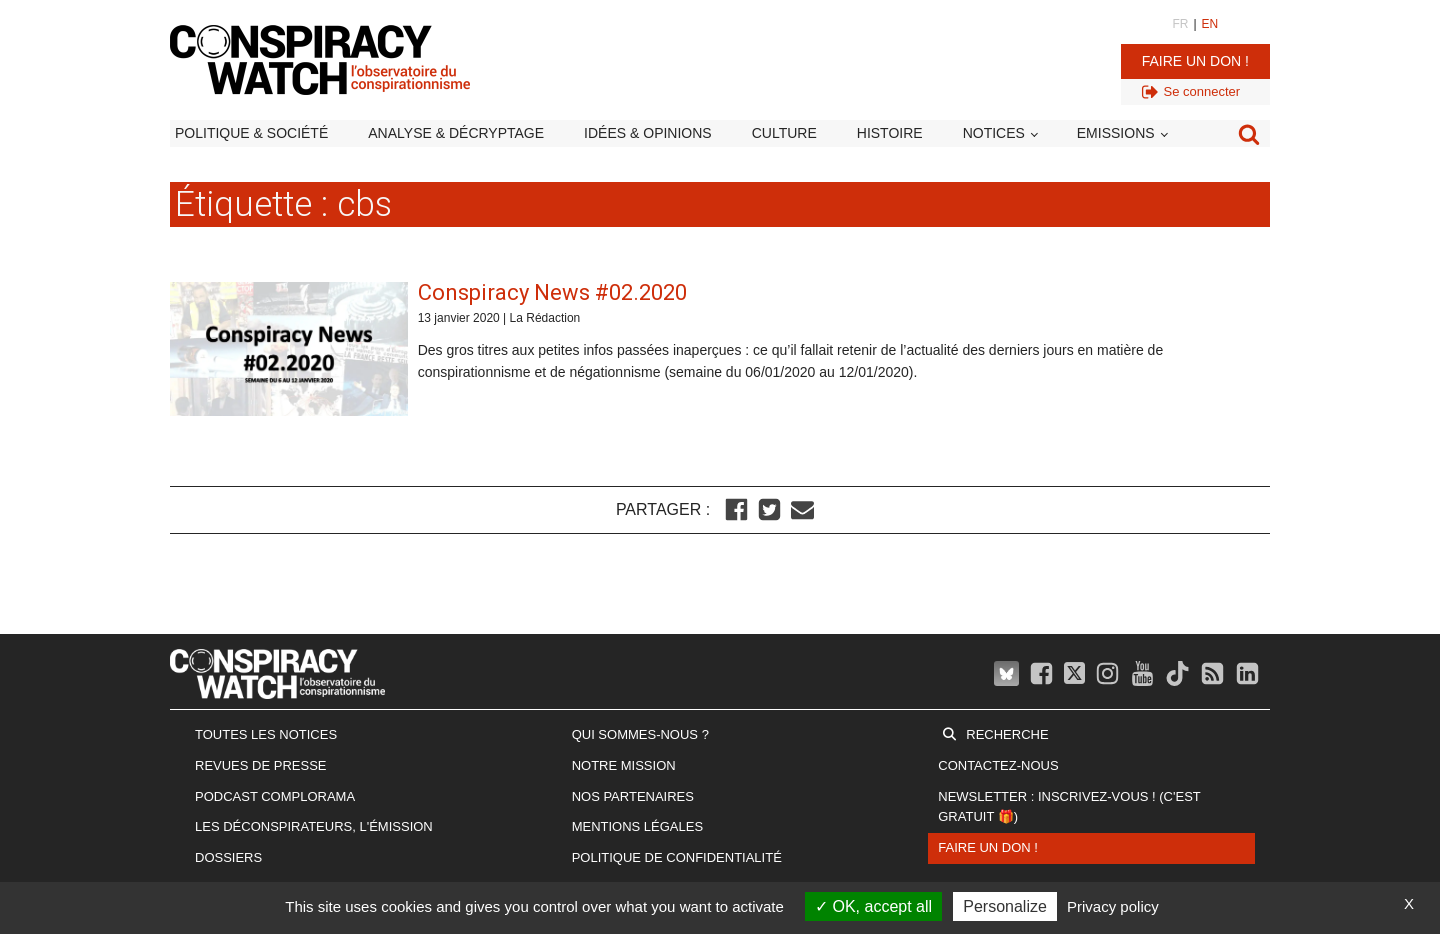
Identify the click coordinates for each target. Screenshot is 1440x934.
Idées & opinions (648, 133)
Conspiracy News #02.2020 (552, 292)
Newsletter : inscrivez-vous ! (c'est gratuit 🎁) (1069, 807)
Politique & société (251, 133)
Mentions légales (637, 826)
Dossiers (228, 857)
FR (1180, 24)
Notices (994, 133)
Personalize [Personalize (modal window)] (1005, 906)
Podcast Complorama (275, 796)
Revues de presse (261, 765)
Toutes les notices (266, 734)
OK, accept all (873, 906)
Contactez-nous (998, 765)
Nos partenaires (633, 796)
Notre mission (624, 765)
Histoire (890, 133)
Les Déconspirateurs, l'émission (314, 826)
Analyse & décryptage (456, 133)
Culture (784, 133)
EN (1210, 24)
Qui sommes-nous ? (640, 734)
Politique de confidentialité (677, 857)
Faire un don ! (1195, 61)
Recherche (1007, 734)
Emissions (1116, 133)
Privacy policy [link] (1113, 906)
